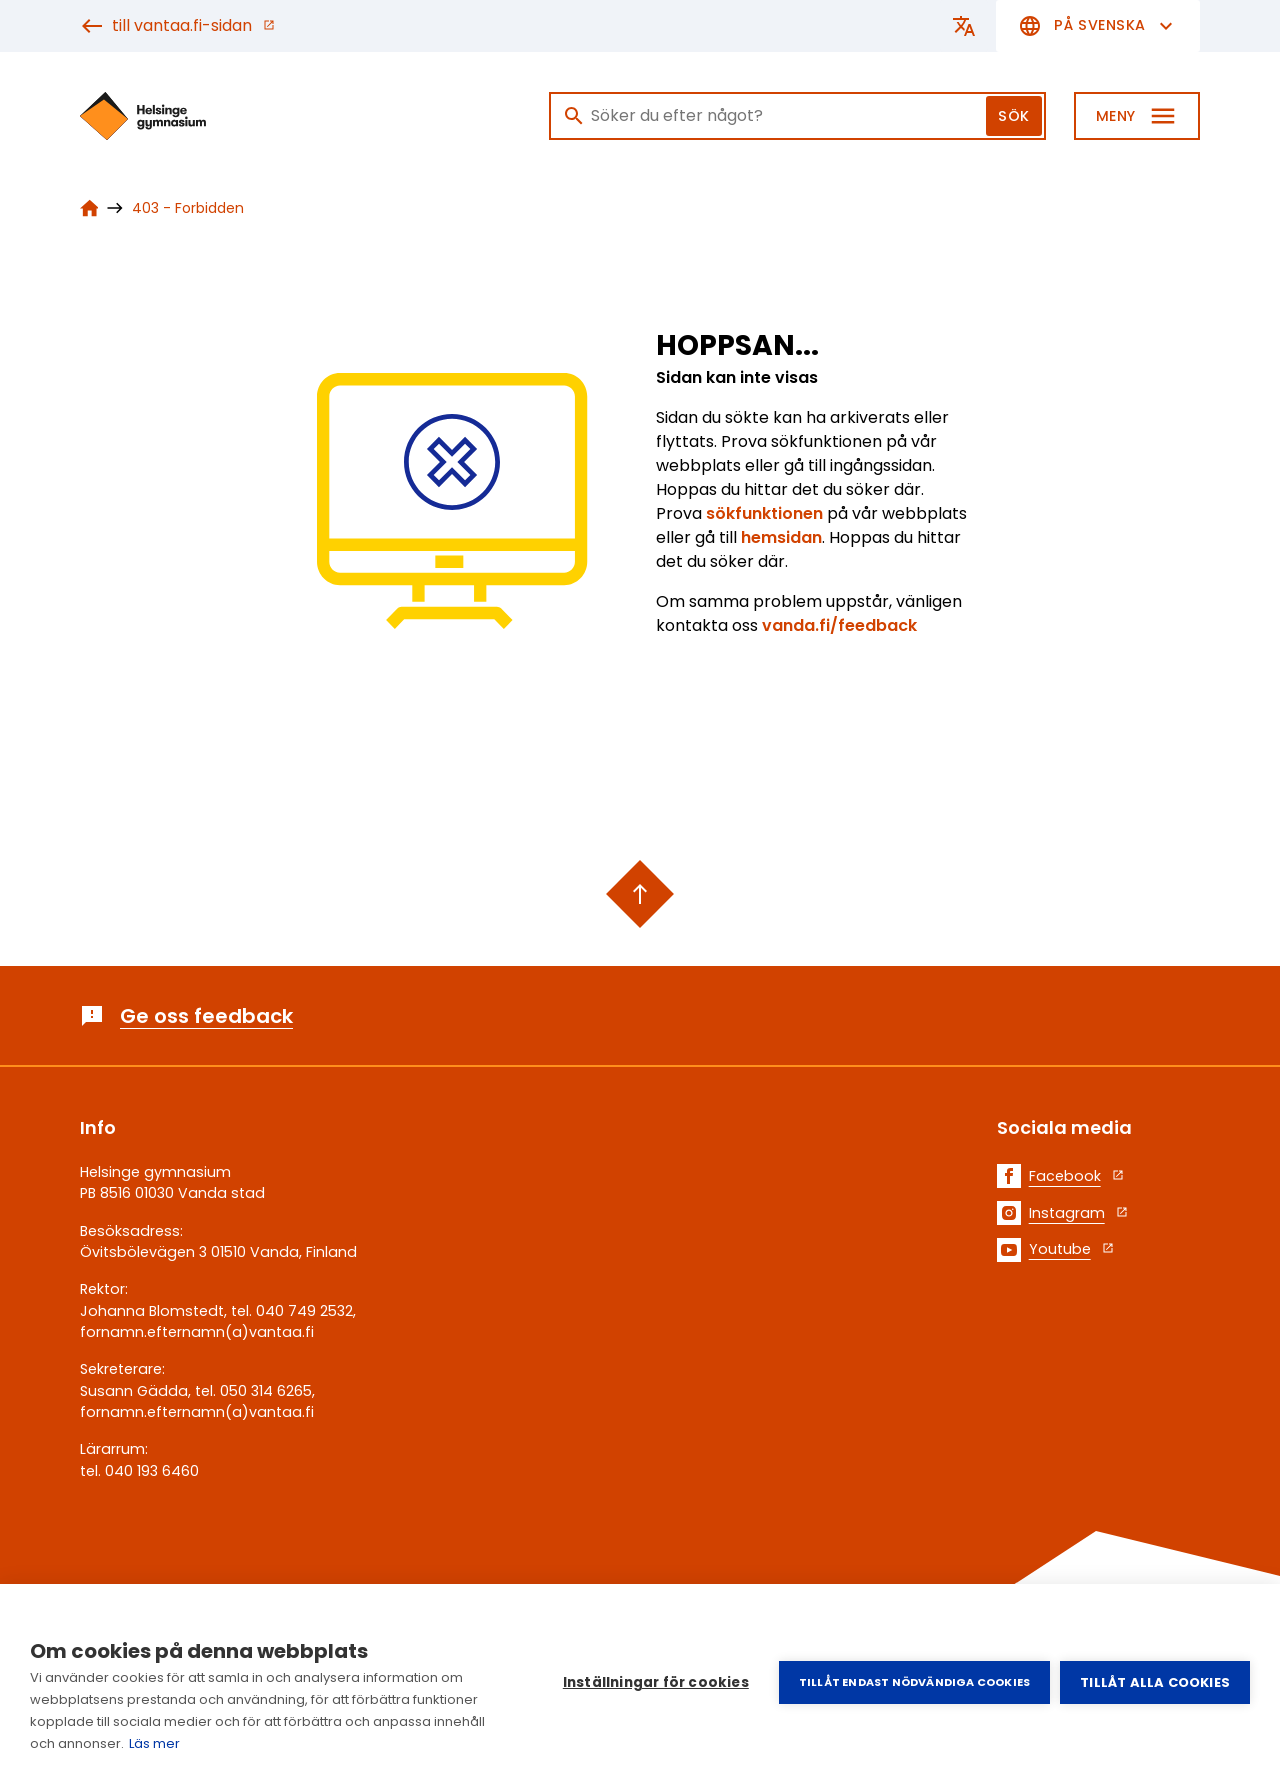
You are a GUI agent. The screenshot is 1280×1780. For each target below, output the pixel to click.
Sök (1014, 116)
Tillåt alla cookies (1155, 1682)
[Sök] (797, 116)
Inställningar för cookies (656, 1682)
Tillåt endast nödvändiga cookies (914, 1682)
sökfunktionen (766, 513)
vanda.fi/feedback (839, 625)
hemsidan (781, 537)
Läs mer (154, 1743)
